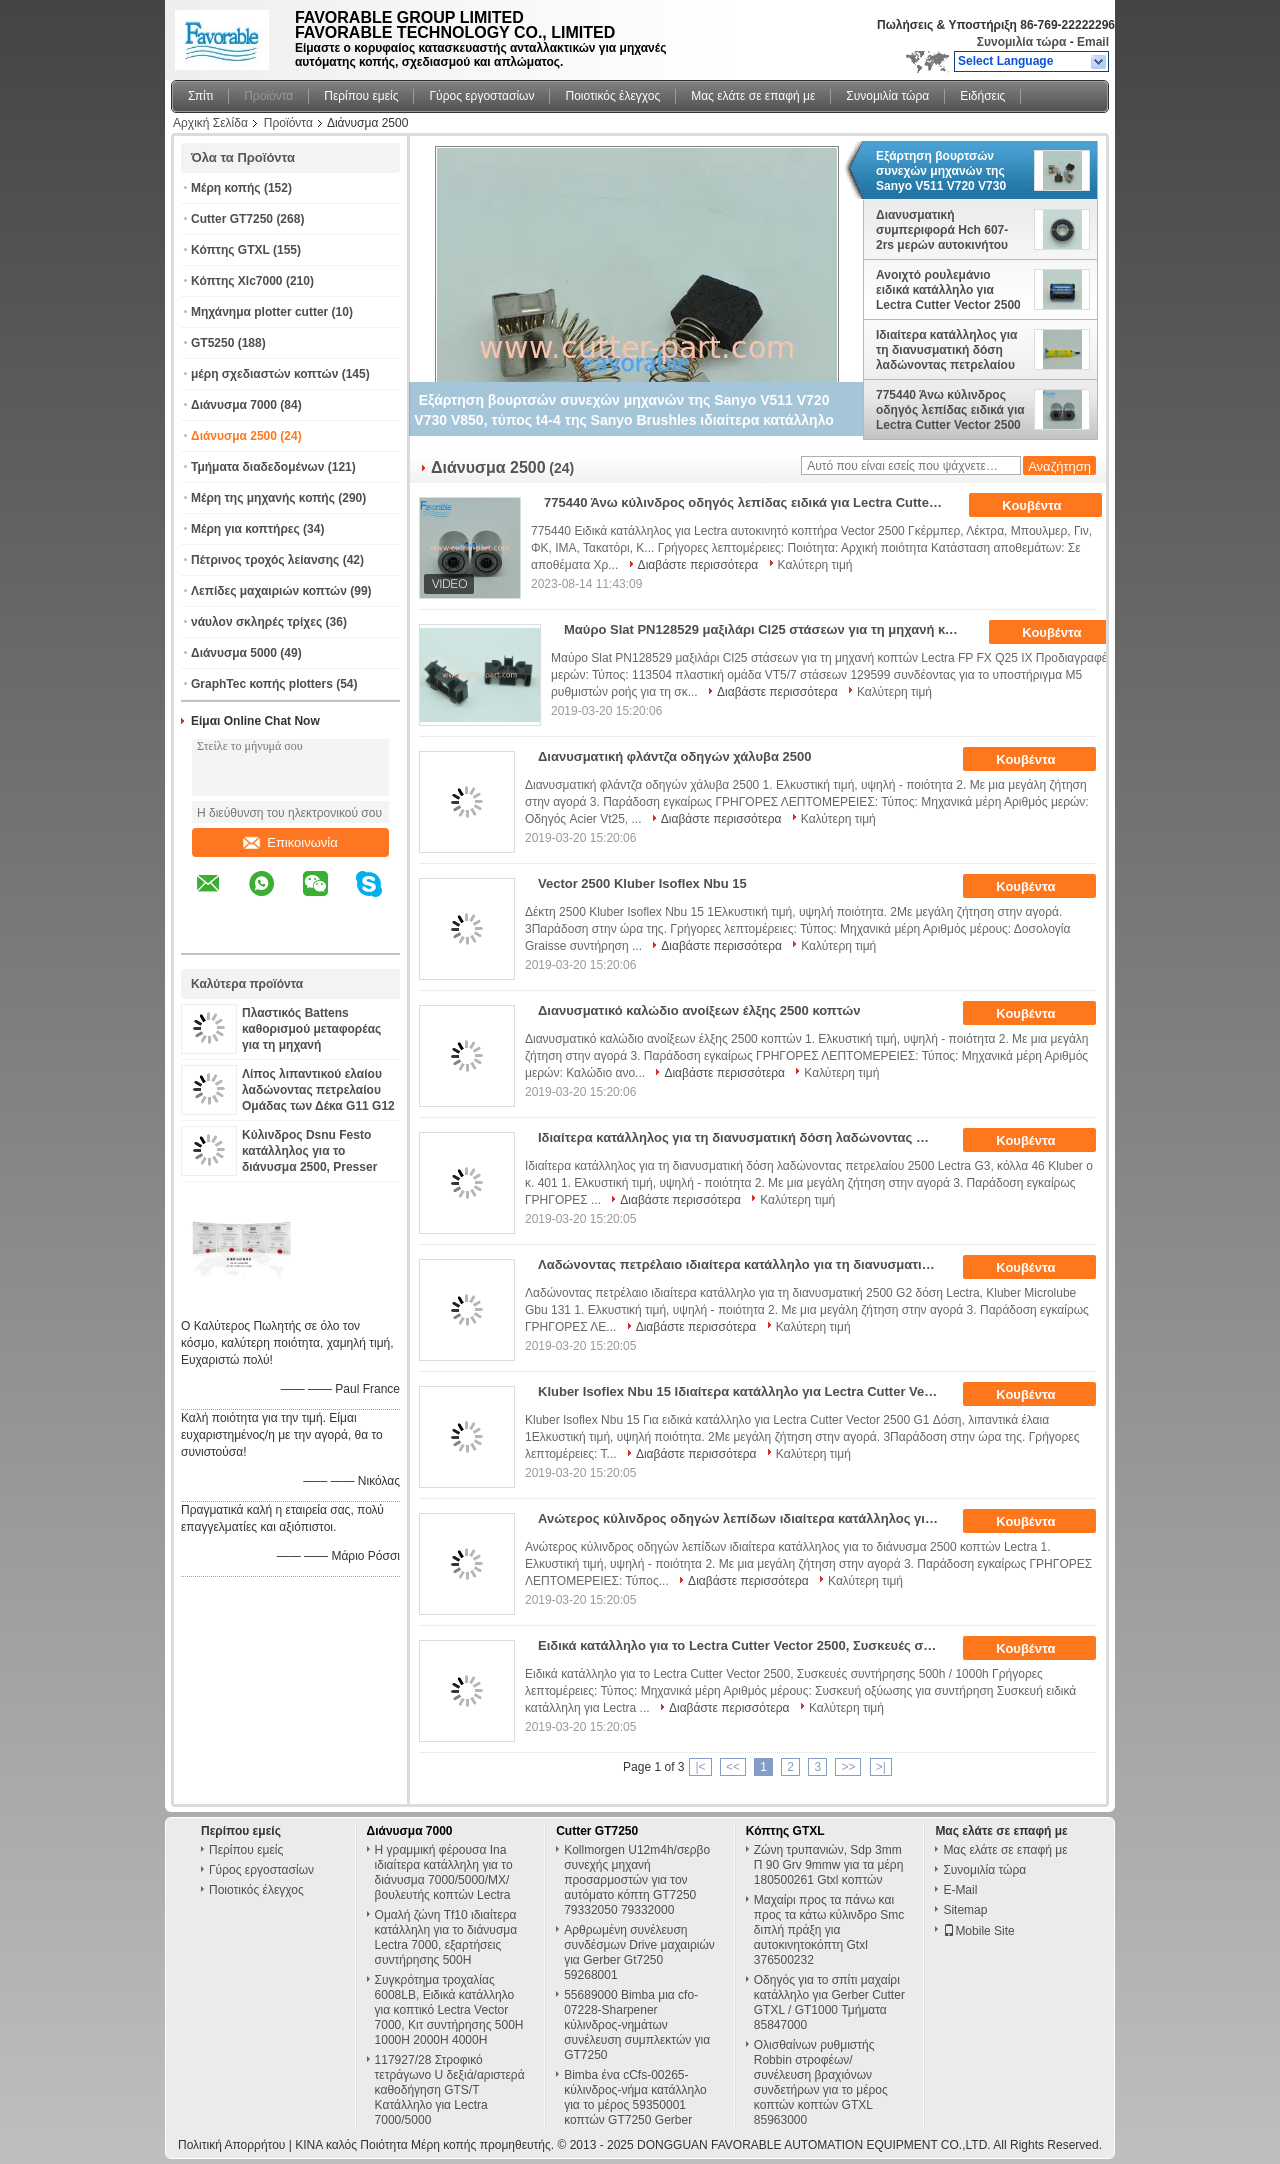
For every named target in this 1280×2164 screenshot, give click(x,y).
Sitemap (965, 1910)
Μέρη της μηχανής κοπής (263, 498)
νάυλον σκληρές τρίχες (256, 622)
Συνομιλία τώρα (1022, 42)
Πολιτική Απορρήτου (231, 2145)
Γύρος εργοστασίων (481, 96)
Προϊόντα (268, 96)
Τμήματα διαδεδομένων (257, 467)
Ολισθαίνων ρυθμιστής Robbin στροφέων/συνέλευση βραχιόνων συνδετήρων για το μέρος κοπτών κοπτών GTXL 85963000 (821, 2082)
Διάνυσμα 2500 (234, 436)
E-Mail (960, 1890)
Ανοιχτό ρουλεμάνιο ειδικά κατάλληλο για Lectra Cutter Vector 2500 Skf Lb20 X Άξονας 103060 (951, 290)
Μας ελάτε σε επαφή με (753, 96)
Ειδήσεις (982, 96)
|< (700, 1767)
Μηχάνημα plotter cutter (259, 312)
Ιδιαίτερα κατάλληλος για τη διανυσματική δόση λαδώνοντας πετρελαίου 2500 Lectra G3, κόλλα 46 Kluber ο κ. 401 (947, 350)
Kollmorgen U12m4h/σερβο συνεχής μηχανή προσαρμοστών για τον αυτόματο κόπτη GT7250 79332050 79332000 (637, 1880)
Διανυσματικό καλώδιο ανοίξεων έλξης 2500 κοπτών (699, 1010)
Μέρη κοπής (226, 188)
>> (848, 1767)
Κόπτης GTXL (230, 250)
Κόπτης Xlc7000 (237, 281)
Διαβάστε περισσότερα (698, 565)
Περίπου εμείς (361, 96)
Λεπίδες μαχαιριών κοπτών (269, 591)
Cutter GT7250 (232, 219)
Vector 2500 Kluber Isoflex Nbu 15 (642, 883)
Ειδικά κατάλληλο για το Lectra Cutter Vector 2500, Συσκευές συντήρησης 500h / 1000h (744, 1645)
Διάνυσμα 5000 (234, 653)
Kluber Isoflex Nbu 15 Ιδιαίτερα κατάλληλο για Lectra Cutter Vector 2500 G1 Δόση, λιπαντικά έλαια (744, 1391)
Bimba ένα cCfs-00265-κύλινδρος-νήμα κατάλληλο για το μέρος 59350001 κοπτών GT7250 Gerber (635, 2097)
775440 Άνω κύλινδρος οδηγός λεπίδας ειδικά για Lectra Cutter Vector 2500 (950, 410)
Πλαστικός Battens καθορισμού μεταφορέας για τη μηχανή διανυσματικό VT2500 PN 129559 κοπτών (313, 1045)
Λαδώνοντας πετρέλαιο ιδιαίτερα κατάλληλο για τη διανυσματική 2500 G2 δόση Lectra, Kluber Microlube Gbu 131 (744, 1264)
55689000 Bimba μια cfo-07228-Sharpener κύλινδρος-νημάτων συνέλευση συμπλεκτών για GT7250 (637, 2025)
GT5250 (212, 343)
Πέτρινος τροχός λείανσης (265, 560)
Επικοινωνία (290, 842)
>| (881, 1767)
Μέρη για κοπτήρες (245, 529)
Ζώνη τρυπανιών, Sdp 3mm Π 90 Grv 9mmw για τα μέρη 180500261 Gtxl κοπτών (829, 1865)
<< (733, 1767)
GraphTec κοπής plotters (262, 684)
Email (1093, 42)
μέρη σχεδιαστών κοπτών (264, 374)
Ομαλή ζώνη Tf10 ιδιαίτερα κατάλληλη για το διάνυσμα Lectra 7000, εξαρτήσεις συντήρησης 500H (446, 1937)
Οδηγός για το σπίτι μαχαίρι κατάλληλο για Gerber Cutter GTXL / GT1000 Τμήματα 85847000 (829, 2002)
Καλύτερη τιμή (815, 565)
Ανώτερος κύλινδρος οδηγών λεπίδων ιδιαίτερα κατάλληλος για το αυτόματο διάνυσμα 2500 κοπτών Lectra (744, 1518)
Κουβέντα (1045, 506)
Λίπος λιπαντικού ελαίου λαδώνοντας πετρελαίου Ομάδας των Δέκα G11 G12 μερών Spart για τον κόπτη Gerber (318, 1106)
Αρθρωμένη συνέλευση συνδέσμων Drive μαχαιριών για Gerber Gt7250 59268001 (639, 1952)
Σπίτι (200, 96)
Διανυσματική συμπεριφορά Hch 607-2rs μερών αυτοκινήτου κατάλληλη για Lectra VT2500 (942, 230)
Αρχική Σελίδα (210, 123)
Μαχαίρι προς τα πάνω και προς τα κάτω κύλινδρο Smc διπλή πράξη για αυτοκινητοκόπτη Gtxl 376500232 (829, 1930)
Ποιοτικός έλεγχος (612, 96)
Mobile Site (978, 1931)
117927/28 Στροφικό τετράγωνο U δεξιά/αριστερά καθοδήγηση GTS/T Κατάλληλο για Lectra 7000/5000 (450, 2090)
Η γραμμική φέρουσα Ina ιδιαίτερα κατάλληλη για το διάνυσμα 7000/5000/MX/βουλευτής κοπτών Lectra (444, 1872)
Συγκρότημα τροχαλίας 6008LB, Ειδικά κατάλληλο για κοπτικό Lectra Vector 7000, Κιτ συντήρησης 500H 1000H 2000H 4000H (449, 2010)
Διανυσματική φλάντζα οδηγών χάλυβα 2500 (674, 756)
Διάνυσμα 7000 (234, 405)
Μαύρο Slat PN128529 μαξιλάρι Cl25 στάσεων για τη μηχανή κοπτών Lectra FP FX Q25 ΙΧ (770, 629)
